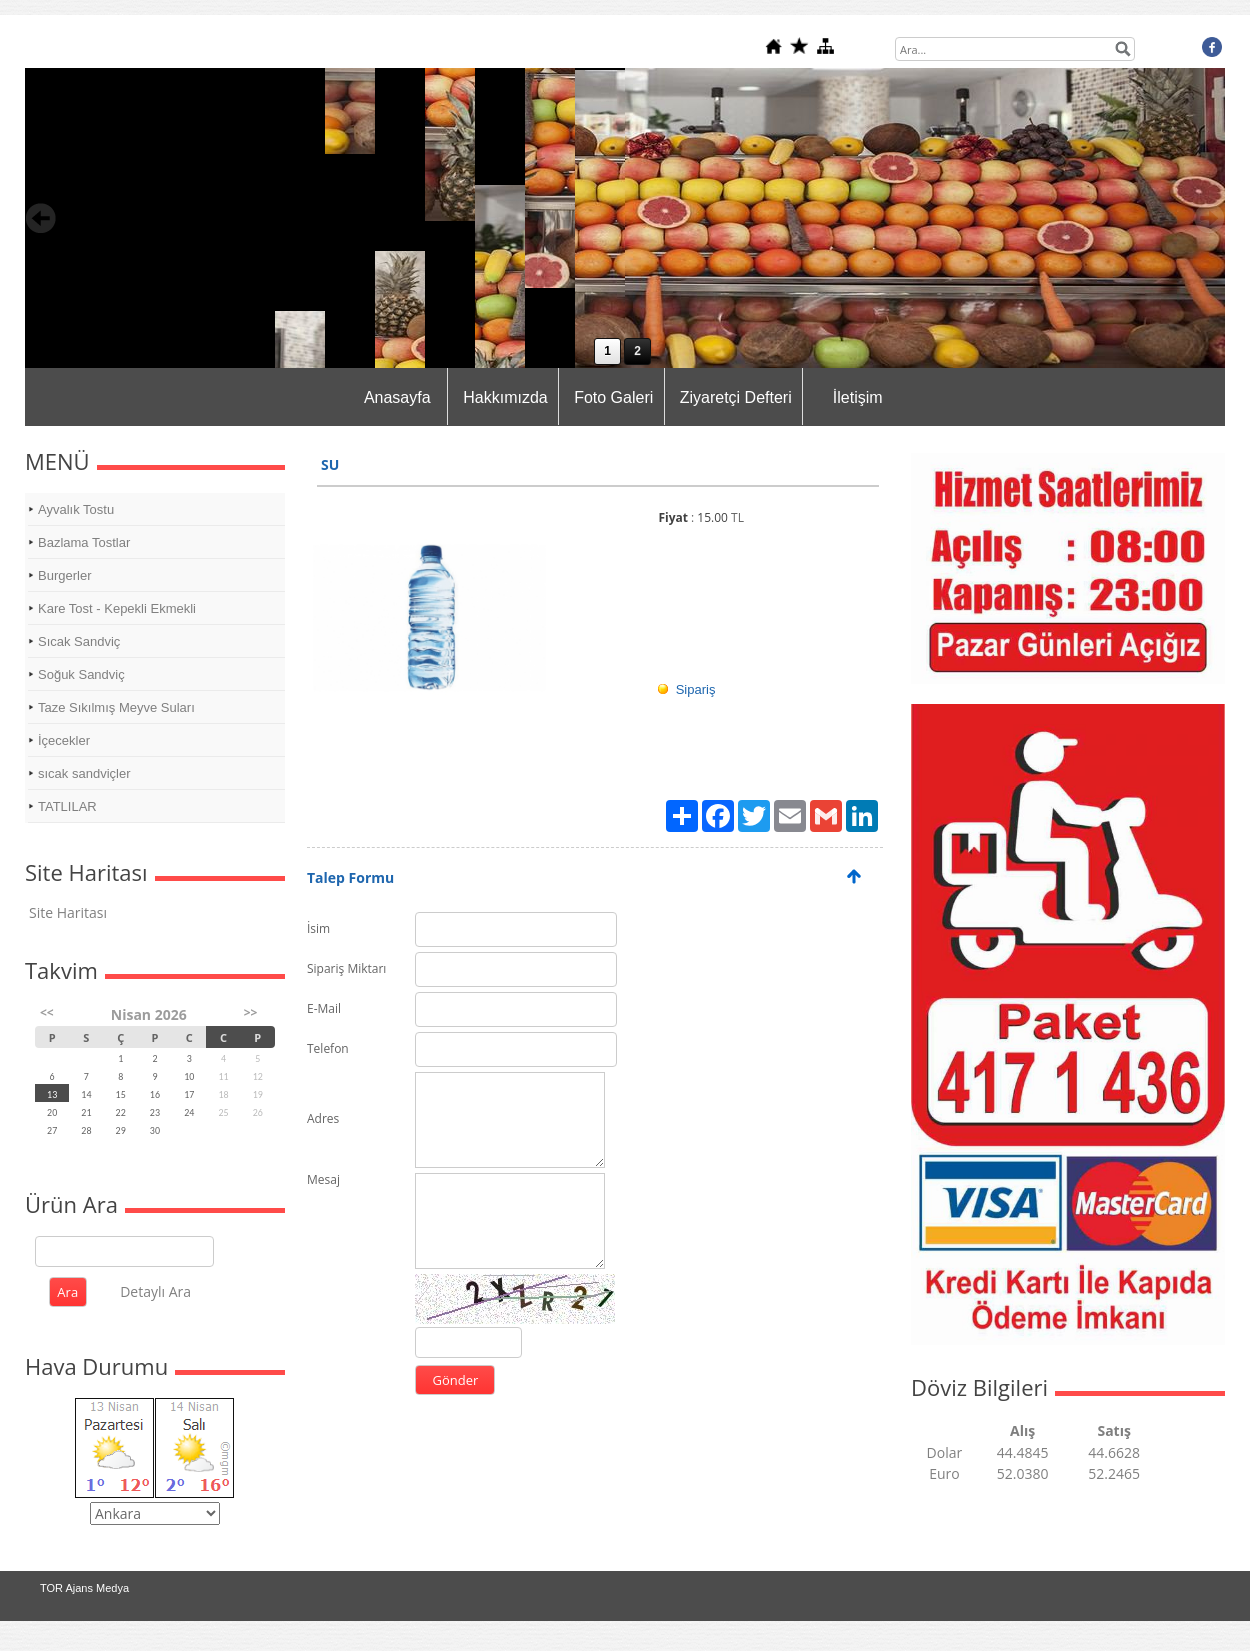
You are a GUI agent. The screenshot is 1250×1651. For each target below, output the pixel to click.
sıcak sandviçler (84, 773)
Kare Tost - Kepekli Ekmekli (117, 608)
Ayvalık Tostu (76, 509)
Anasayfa (397, 397)
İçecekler (64, 740)
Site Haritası (68, 912)
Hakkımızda (505, 397)
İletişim (858, 397)
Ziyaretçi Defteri (736, 397)
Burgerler (64, 575)
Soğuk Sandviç (81, 674)
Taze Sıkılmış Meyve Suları (116, 707)
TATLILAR (67, 806)
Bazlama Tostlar (84, 542)
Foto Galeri (613, 397)
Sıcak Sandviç (79, 641)
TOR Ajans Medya (84, 1588)
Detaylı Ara (155, 1291)
